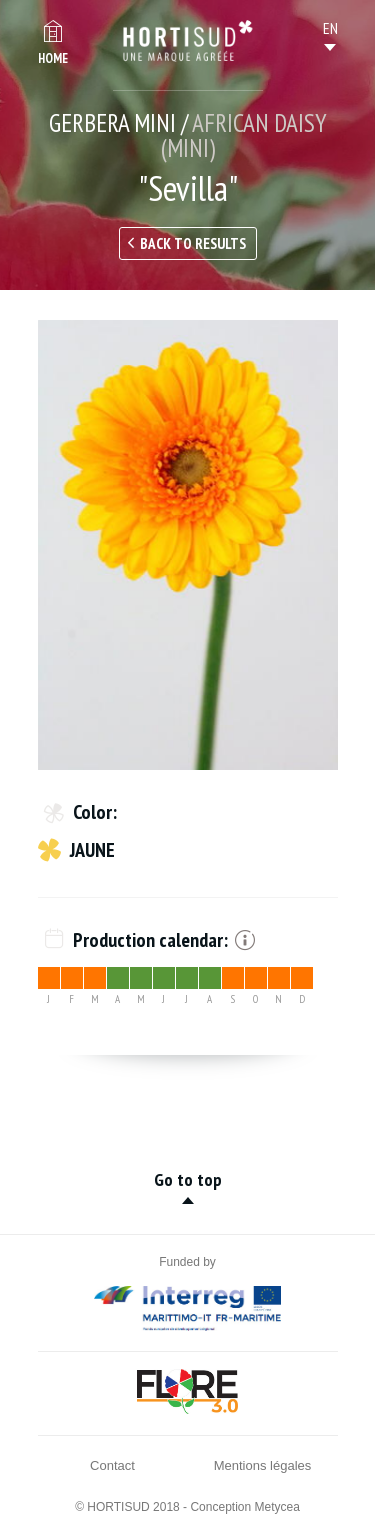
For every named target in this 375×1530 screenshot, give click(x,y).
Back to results (193, 243)
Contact (112, 1465)
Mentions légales (263, 1465)
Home (53, 58)
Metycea (277, 1507)
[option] (188, 545)
